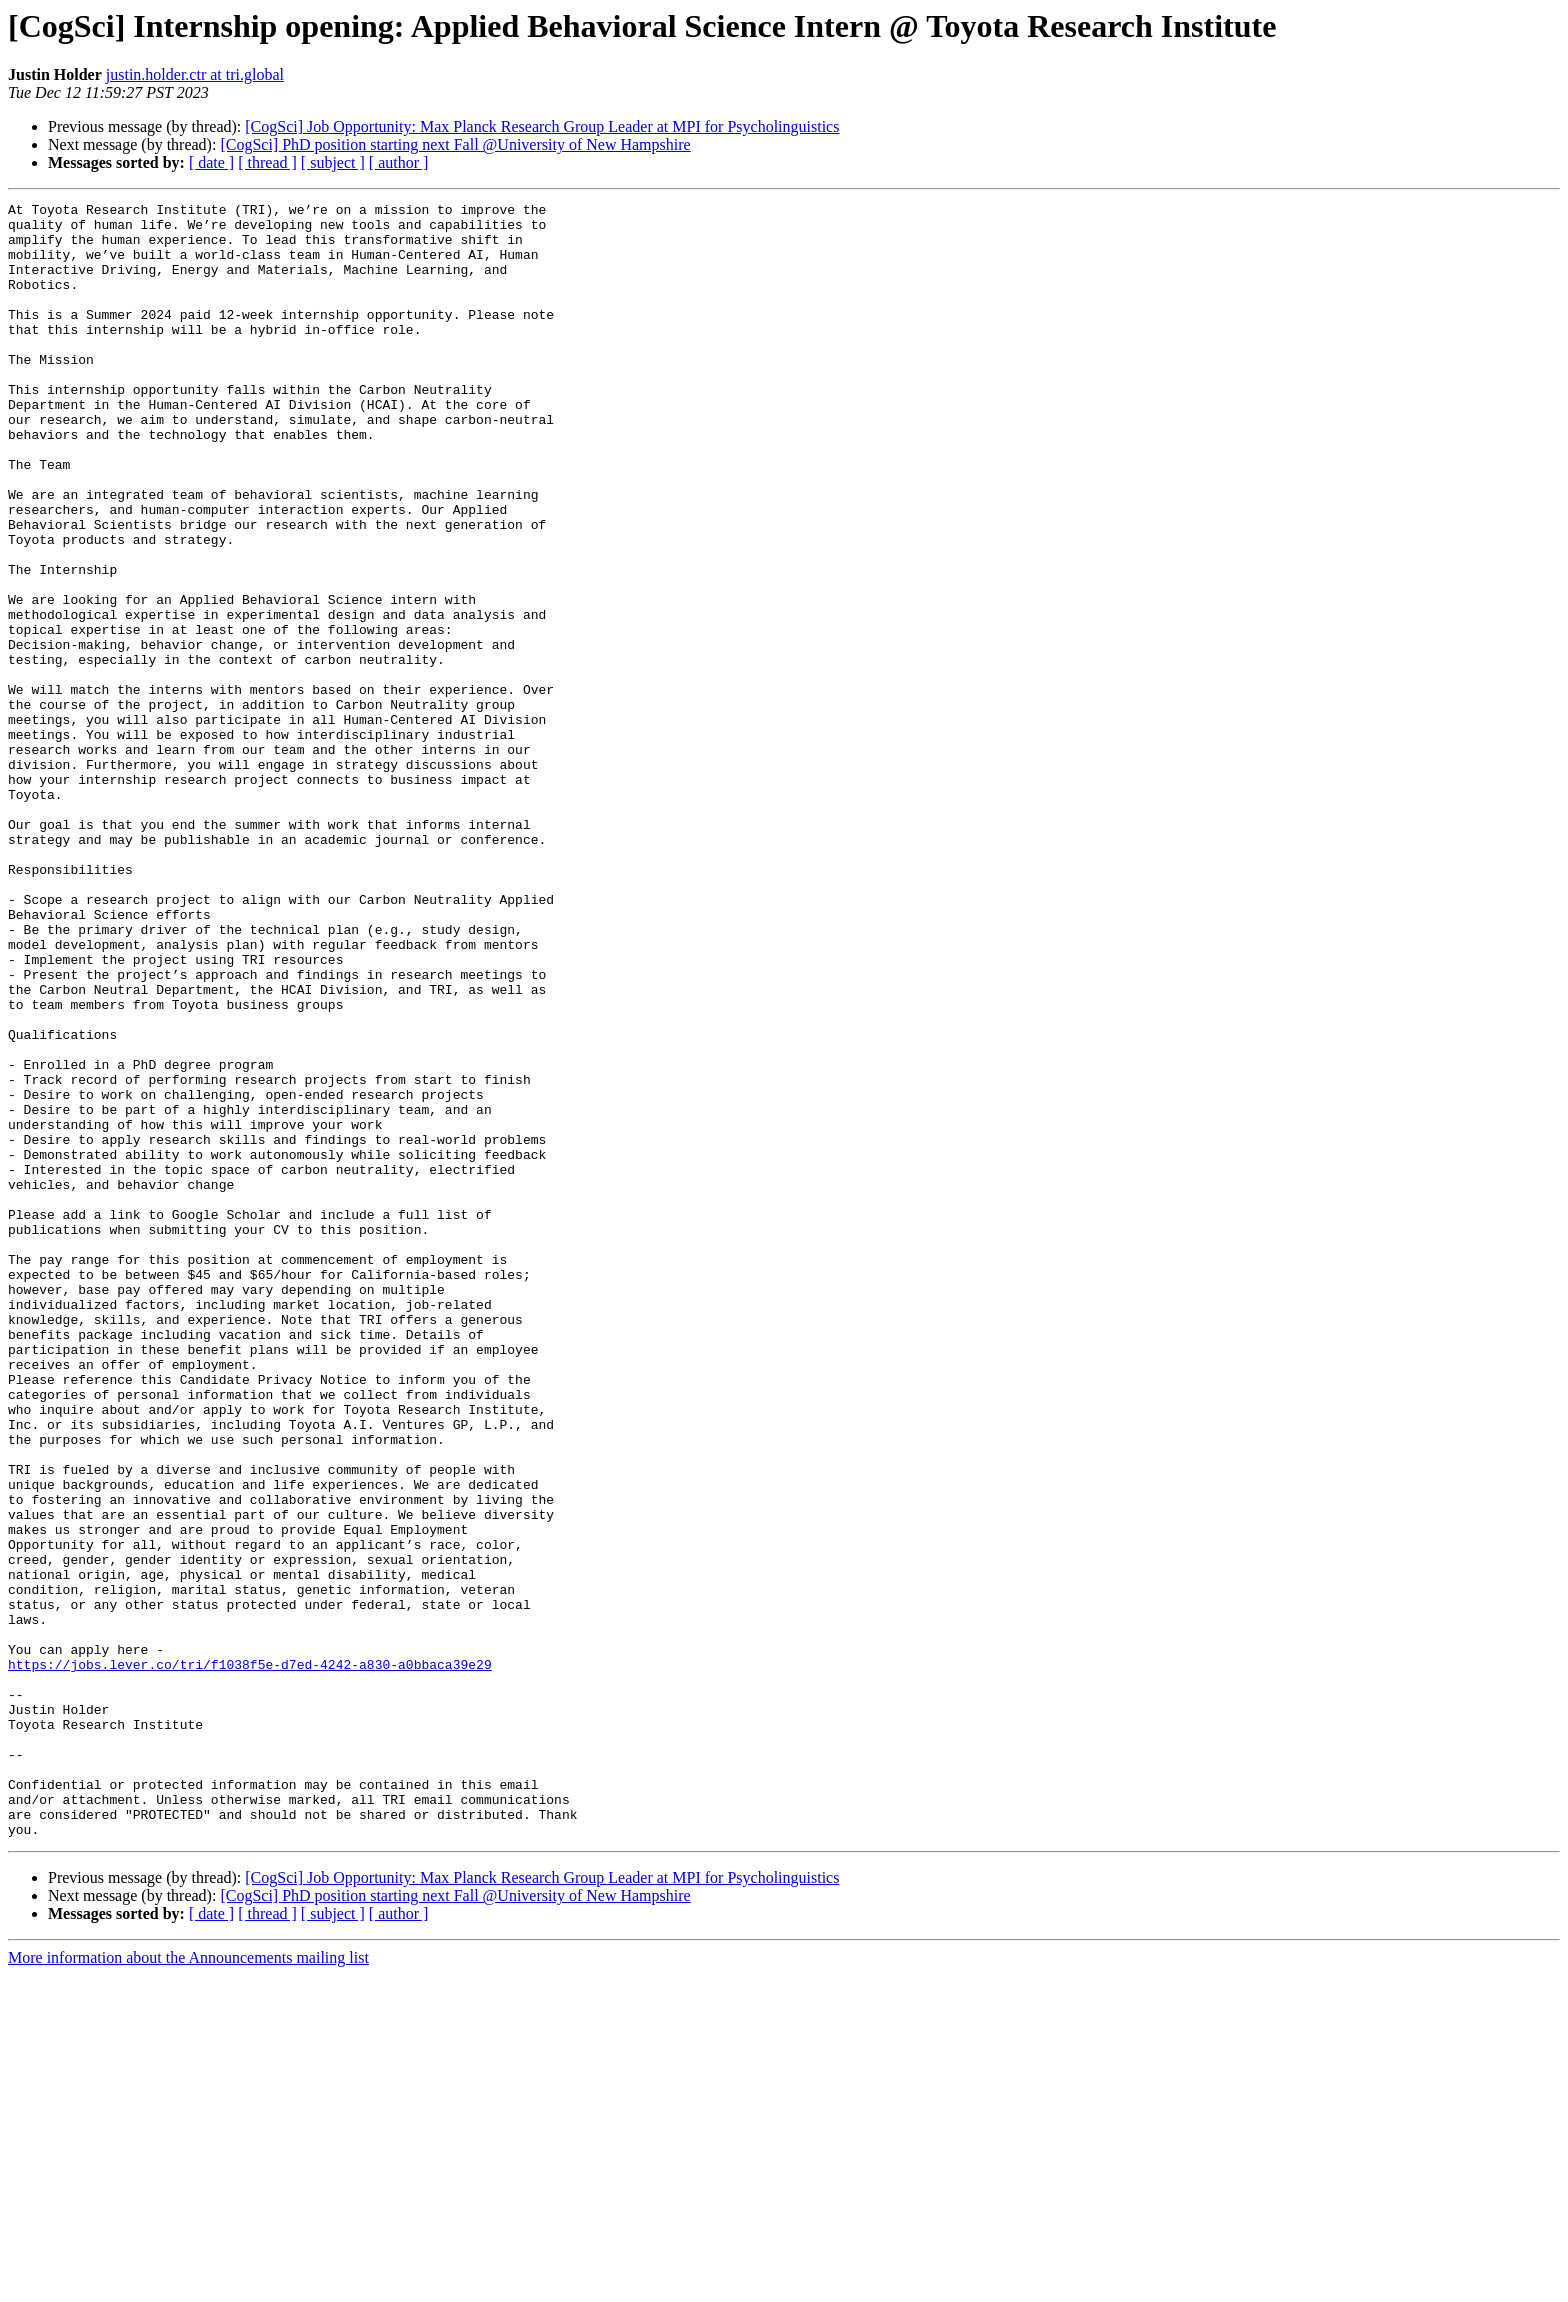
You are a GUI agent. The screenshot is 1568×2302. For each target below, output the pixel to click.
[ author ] (399, 162)
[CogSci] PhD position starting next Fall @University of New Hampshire (455, 144)
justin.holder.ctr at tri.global (195, 74)
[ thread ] (267, 162)
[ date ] (211, 162)
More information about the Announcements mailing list (188, 2284)
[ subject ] (333, 162)
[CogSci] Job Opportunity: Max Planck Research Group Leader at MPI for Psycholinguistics (542, 126)
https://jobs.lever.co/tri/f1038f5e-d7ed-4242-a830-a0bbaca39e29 (250, 1958)
